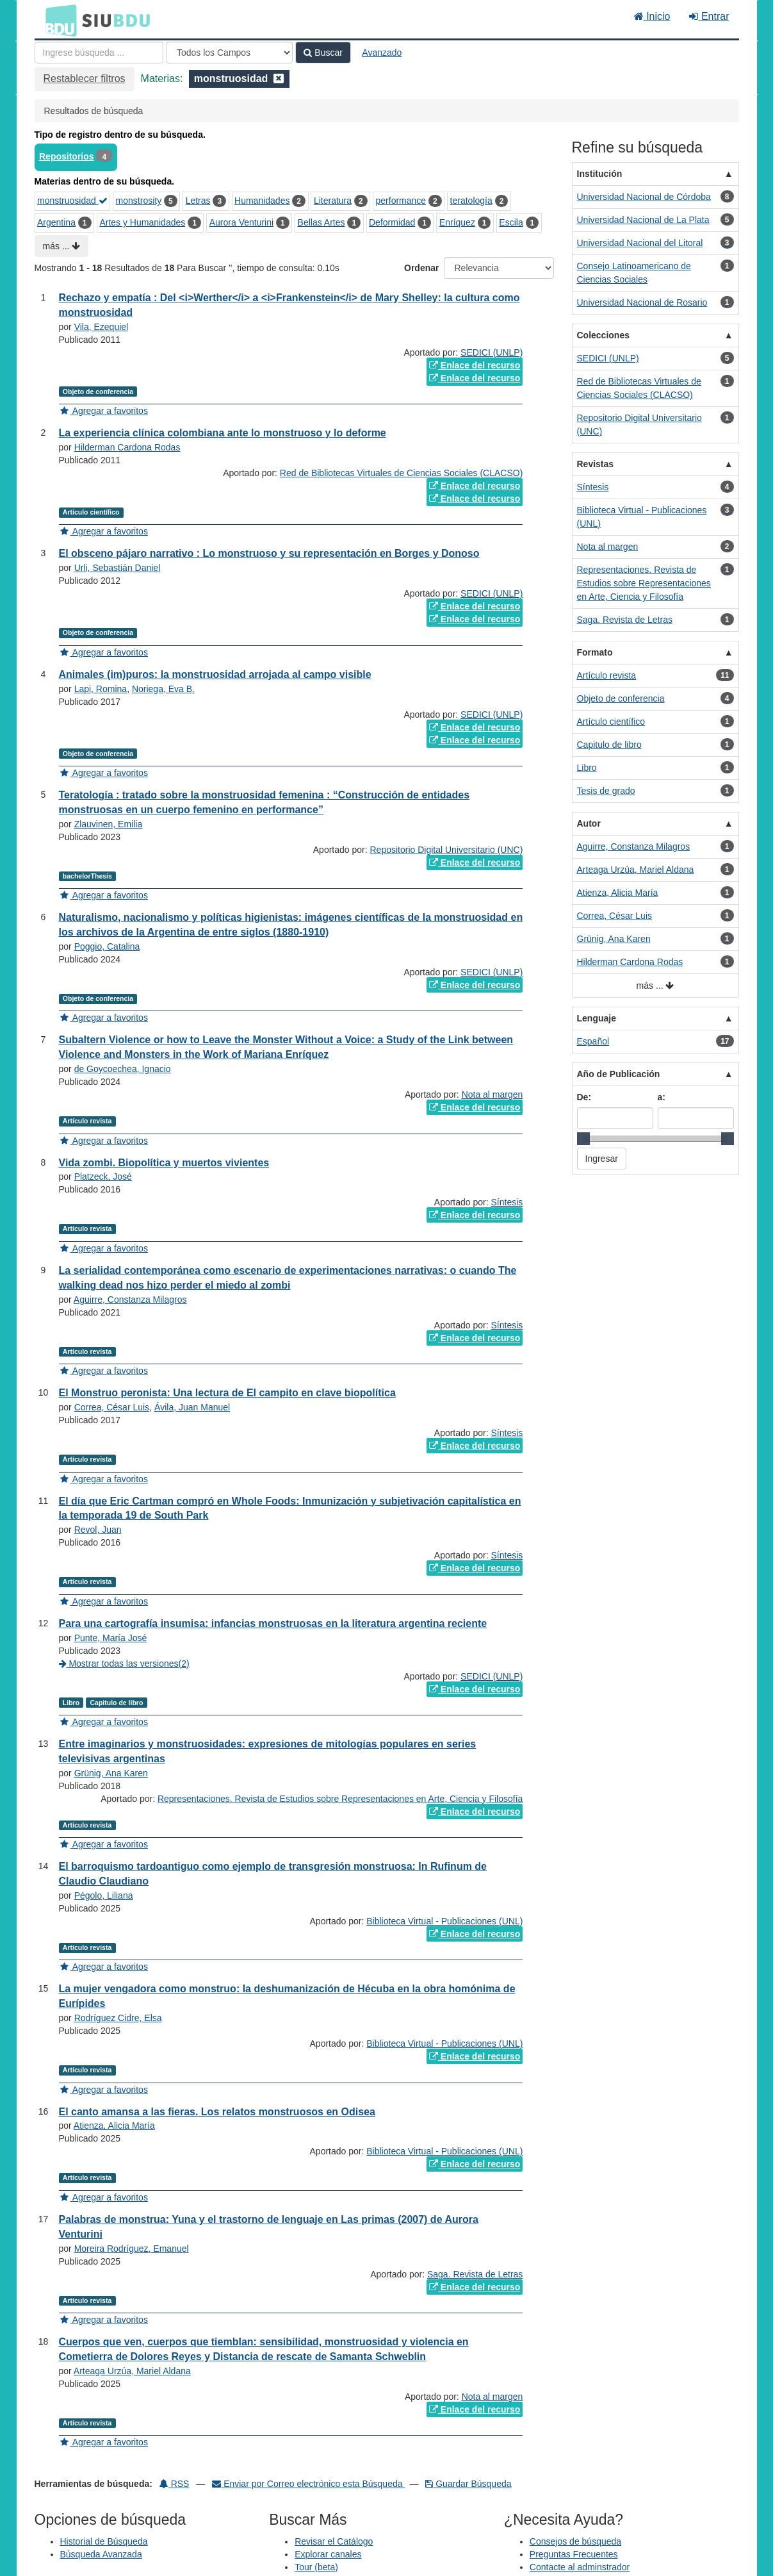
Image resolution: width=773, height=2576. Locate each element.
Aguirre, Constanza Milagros (130, 1299)
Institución (599, 174)
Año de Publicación (618, 1074)
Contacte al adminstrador (580, 2567)
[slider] (583, 1138)
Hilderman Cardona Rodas (127, 447)
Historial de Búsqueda (104, 2541)
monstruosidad (72, 200)
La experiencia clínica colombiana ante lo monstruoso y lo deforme (222, 432)
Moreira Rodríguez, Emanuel (131, 2248)
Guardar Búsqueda (468, 2484)
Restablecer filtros (85, 78)
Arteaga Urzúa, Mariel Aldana (132, 2371)
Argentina (56, 222)
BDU (57, 20)
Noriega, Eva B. (163, 689)
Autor (589, 823)
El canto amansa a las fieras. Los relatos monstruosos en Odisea (217, 2111)
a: (661, 1097)
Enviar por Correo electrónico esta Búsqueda (308, 2484)
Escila (511, 222)
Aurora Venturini (241, 222)
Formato (595, 652)
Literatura (333, 200)
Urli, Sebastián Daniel (117, 568)
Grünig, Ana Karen (111, 1773)
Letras (198, 200)
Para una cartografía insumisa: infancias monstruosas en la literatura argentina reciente (273, 1623)
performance (401, 200)
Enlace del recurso (474, 365)
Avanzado (382, 52)
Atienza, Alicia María (114, 2125)
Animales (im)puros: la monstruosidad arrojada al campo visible (215, 674)
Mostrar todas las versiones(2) (124, 1663)
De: (584, 1097)
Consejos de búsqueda (575, 2541)
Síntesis (507, 1202)
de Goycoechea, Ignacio (122, 1069)
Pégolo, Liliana (103, 1895)
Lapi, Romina (100, 689)
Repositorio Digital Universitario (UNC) (446, 850)
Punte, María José (110, 1638)
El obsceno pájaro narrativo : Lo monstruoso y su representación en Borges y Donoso (269, 553)
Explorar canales (328, 2554)
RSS (174, 2484)
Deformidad (392, 222)
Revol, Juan (98, 1529)
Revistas (595, 464)
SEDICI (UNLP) (491, 352)
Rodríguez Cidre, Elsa (118, 2018)
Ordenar (421, 268)
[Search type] (229, 52)
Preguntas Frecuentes (574, 2554)
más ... (62, 246)
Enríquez (457, 222)
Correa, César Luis (112, 1407)
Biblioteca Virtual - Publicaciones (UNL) (444, 1921)
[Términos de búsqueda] (99, 52)
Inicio (652, 16)
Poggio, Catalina (107, 946)
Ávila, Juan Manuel (192, 1407)
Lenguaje (596, 1018)
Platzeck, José (103, 1176)
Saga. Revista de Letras (475, 2274)
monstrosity (139, 200)
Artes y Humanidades (142, 222)
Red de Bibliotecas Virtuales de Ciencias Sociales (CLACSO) (401, 473)
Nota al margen (492, 1094)
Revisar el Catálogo (334, 2541)
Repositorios (66, 156)
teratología (471, 200)
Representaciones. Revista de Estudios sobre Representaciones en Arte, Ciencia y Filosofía (340, 1799)
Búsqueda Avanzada (101, 2554)
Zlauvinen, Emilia (108, 824)
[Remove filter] (278, 78)
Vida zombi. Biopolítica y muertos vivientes (164, 1162)
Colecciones (603, 335)
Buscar (323, 52)
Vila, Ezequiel (101, 327)
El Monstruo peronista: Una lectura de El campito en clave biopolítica (227, 1392)
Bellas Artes (321, 222)
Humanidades (261, 200)
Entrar (709, 16)
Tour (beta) (316, 2567)
